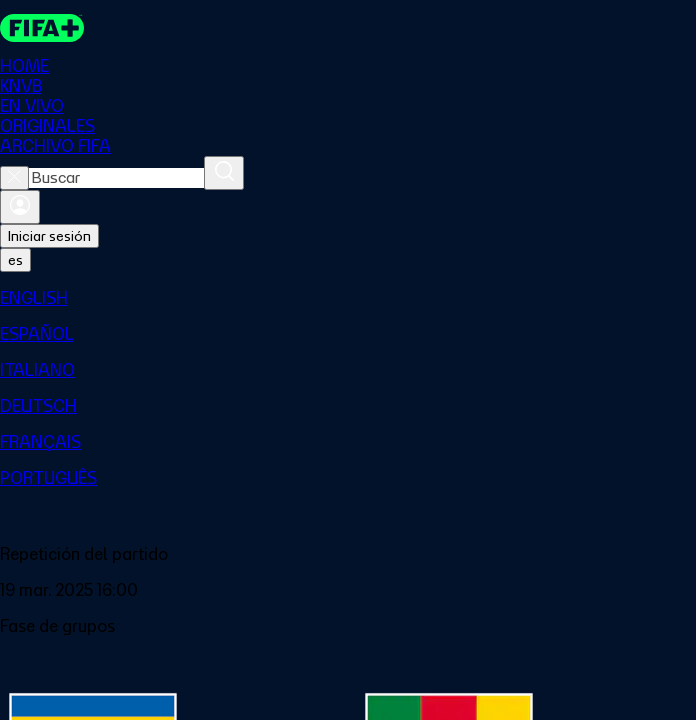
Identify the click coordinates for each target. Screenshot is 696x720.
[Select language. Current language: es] (15, 260)
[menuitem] (348, 298)
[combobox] (116, 178)
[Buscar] (224, 173)
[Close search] (14, 178)
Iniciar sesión (49, 236)
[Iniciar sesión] (20, 207)
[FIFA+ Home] (42, 28)
